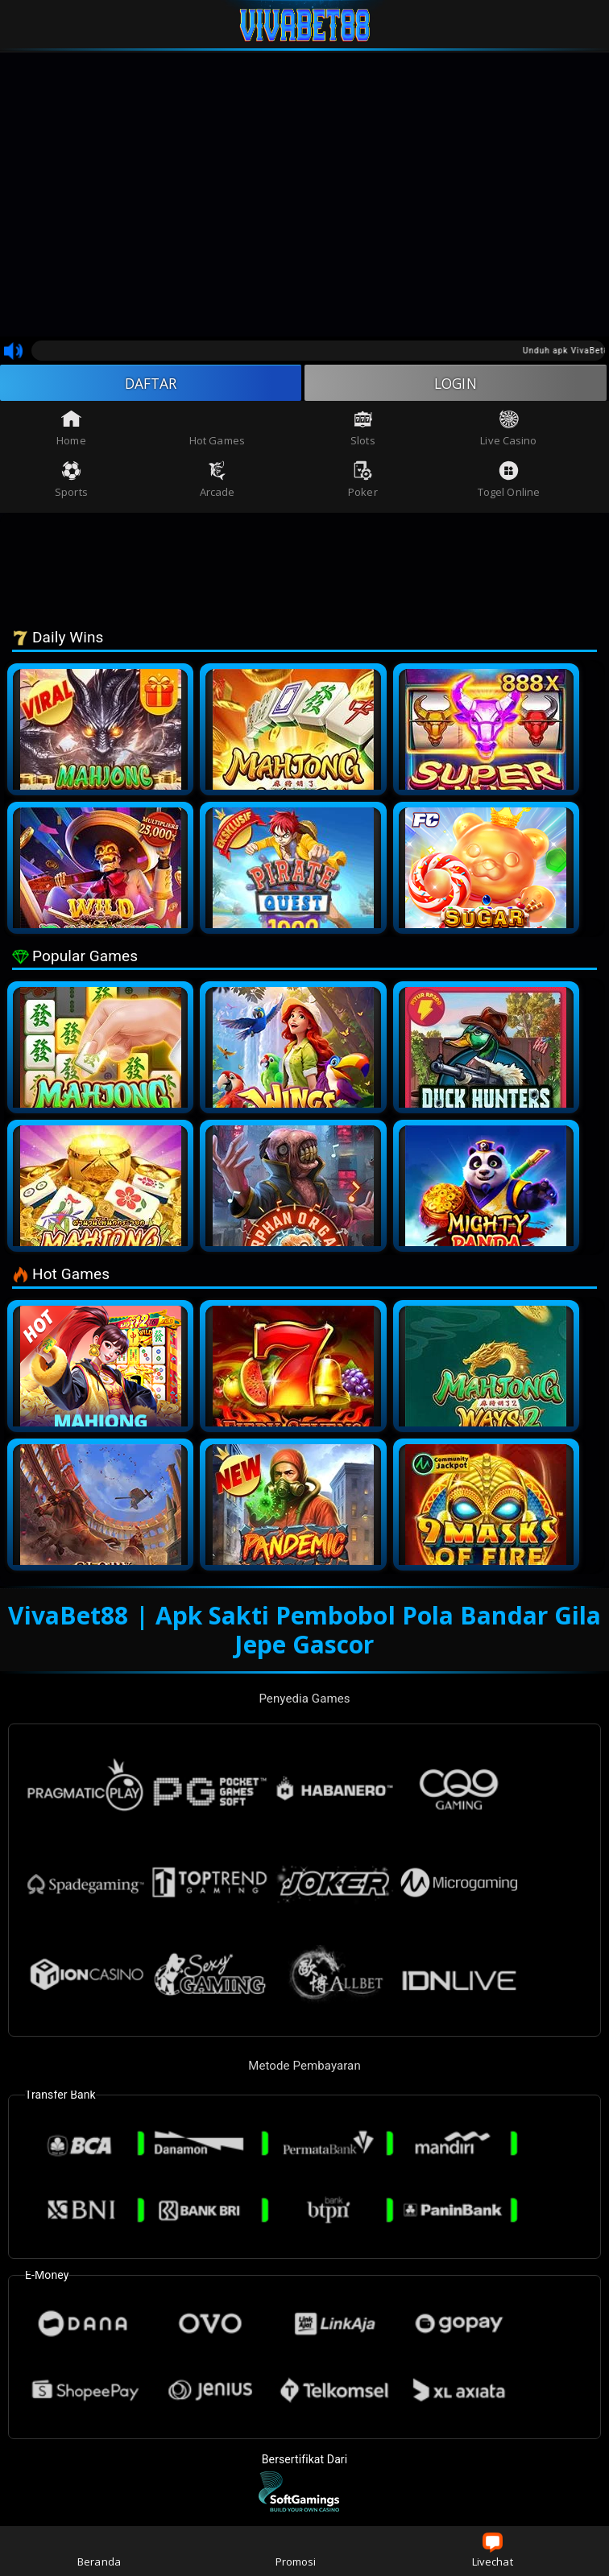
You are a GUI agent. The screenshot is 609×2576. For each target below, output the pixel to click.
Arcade (217, 481)
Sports (71, 481)
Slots (362, 429)
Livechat (492, 2551)
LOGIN (455, 383)
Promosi (296, 2551)
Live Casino (508, 429)
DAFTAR (151, 383)
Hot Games (217, 429)
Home (70, 429)
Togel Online (509, 481)
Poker (363, 481)
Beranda (99, 2551)
